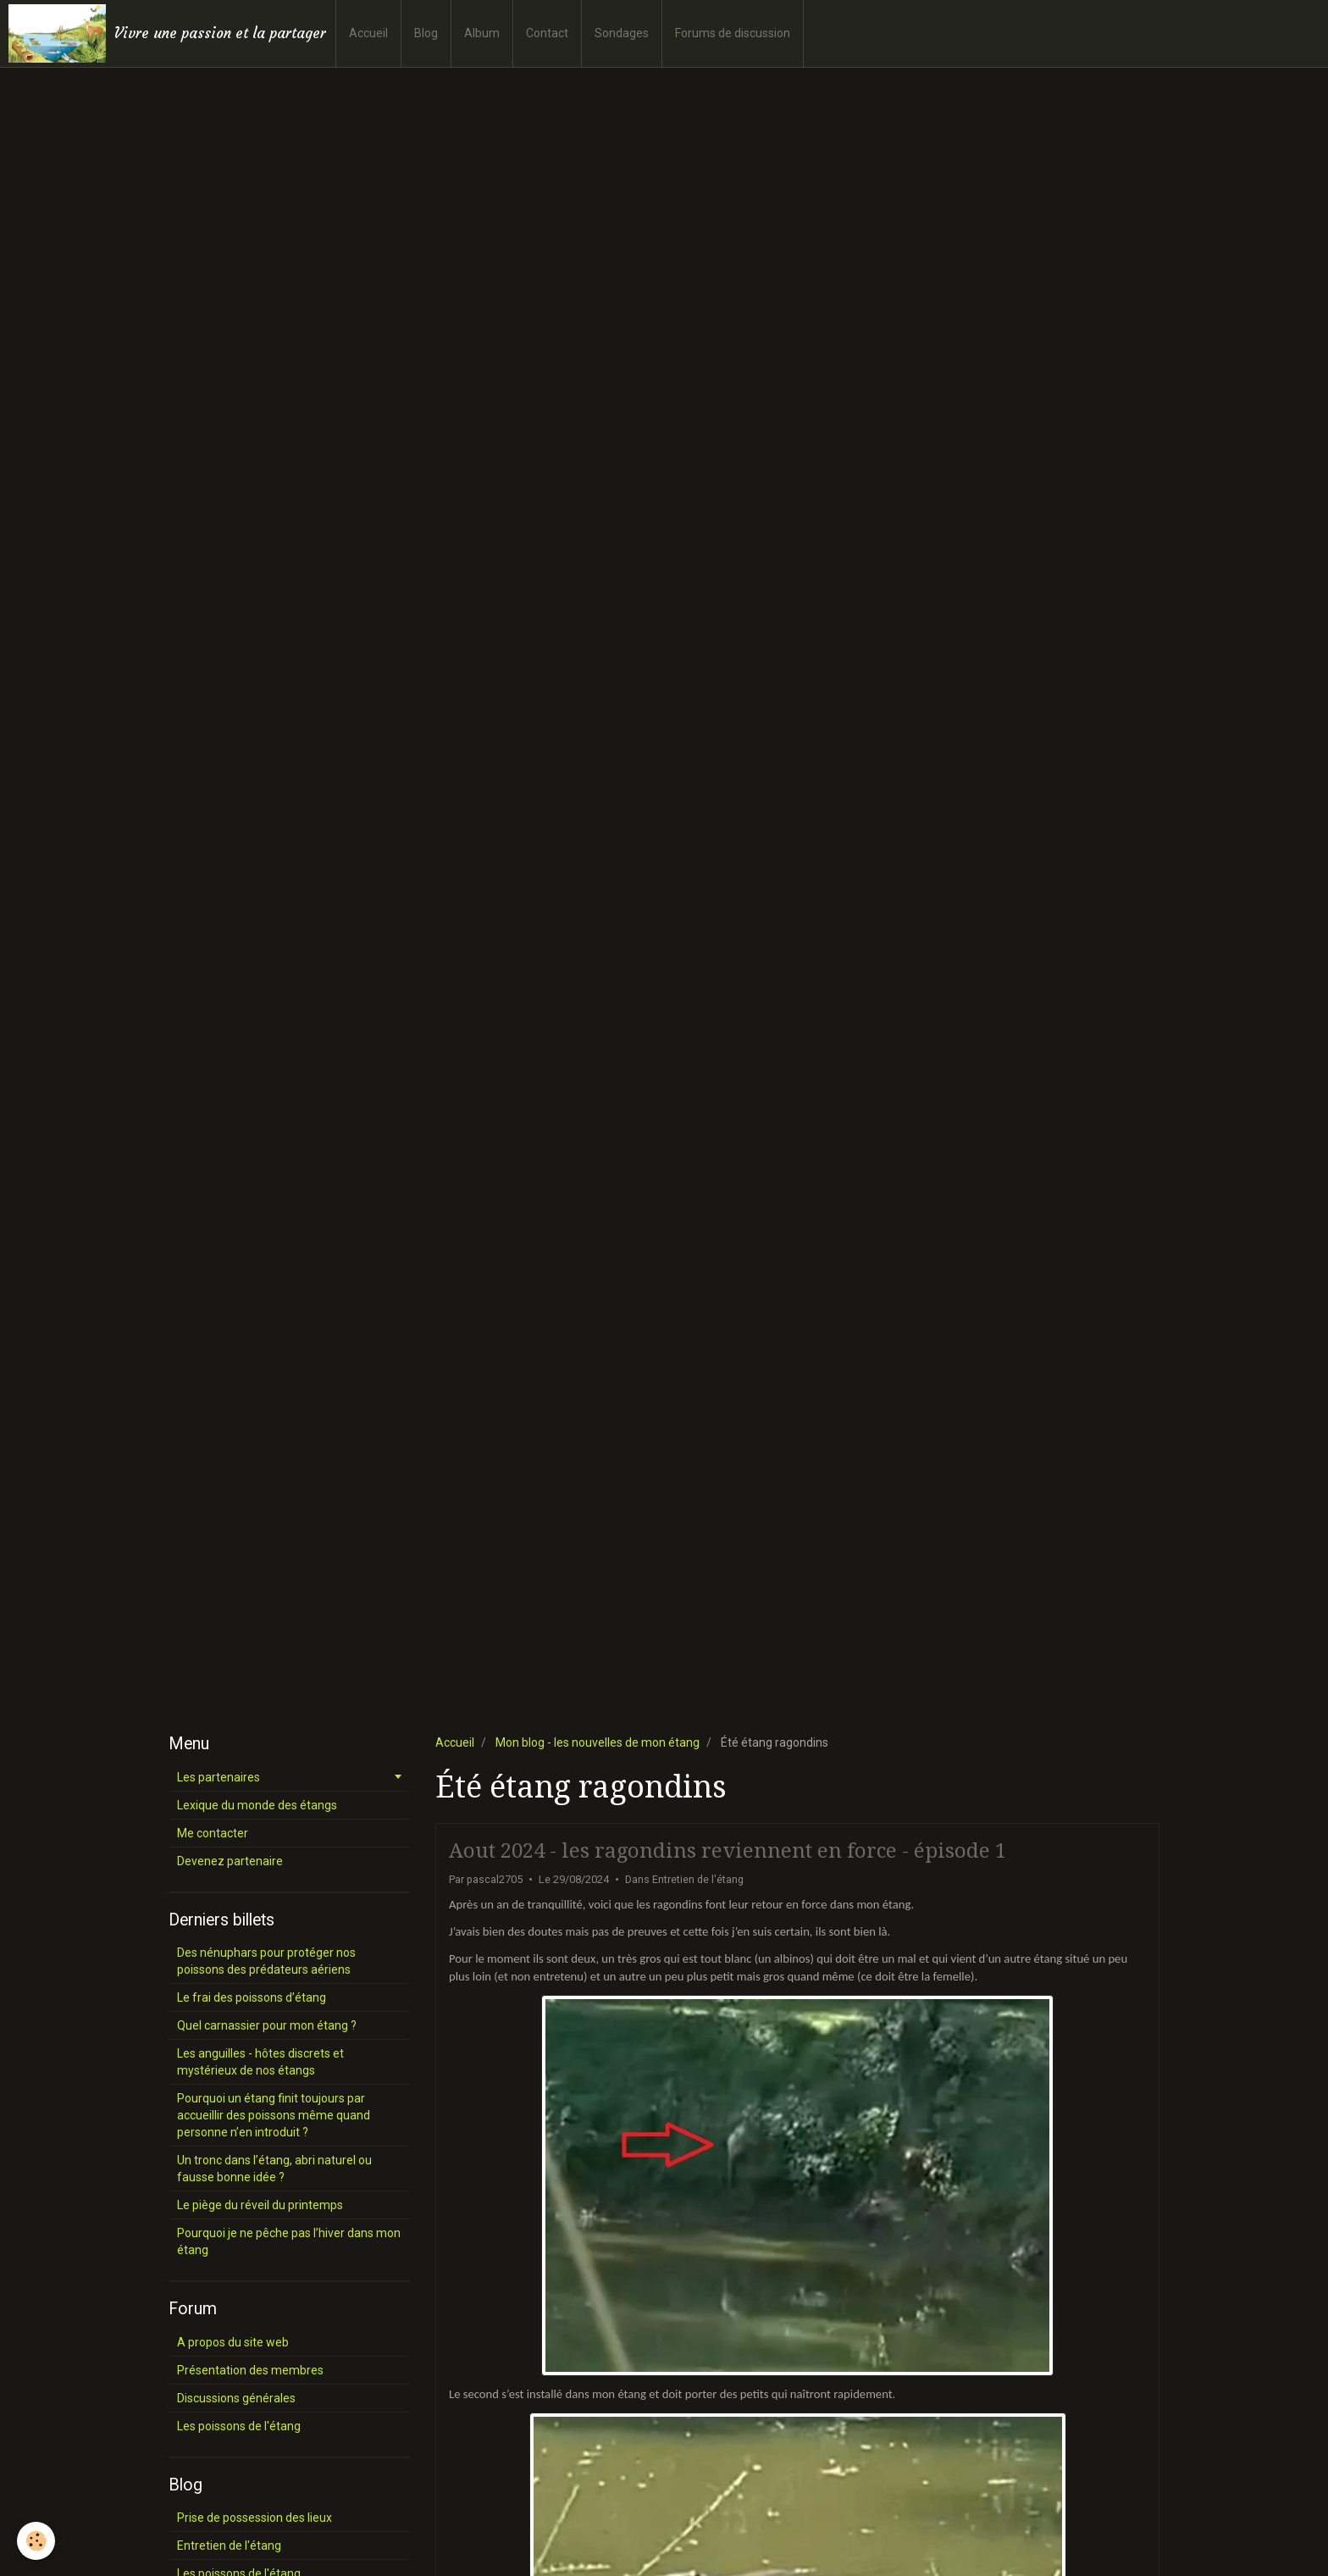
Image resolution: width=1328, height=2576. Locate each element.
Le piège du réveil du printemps (260, 2205)
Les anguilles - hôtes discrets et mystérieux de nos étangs (260, 2062)
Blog (426, 33)
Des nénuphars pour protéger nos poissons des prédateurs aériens (266, 1961)
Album (482, 33)
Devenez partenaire (230, 1861)
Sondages (622, 33)
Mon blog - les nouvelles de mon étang (597, 1742)
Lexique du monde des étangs (257, 1805)
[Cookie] (36, 2541)
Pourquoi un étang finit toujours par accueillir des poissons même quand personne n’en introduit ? (273, 2115)
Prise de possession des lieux (254, 2517)
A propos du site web (233, 2342)
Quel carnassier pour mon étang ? (267, 2025)
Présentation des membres (250, 2370)
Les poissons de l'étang (239, 2426)
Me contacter (212, 1833)
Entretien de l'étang (698, 1879)
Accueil (368, 33)
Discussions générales (236, 2398)
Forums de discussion (732, 33)
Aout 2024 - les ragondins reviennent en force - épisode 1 (727, 1851)
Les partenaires (218, 1777)
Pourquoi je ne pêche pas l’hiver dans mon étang (289, 2241)
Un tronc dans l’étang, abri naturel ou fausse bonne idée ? (274, 2168)
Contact (547, 33)
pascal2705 (495, 1879)
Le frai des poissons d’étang (251, 1997)
